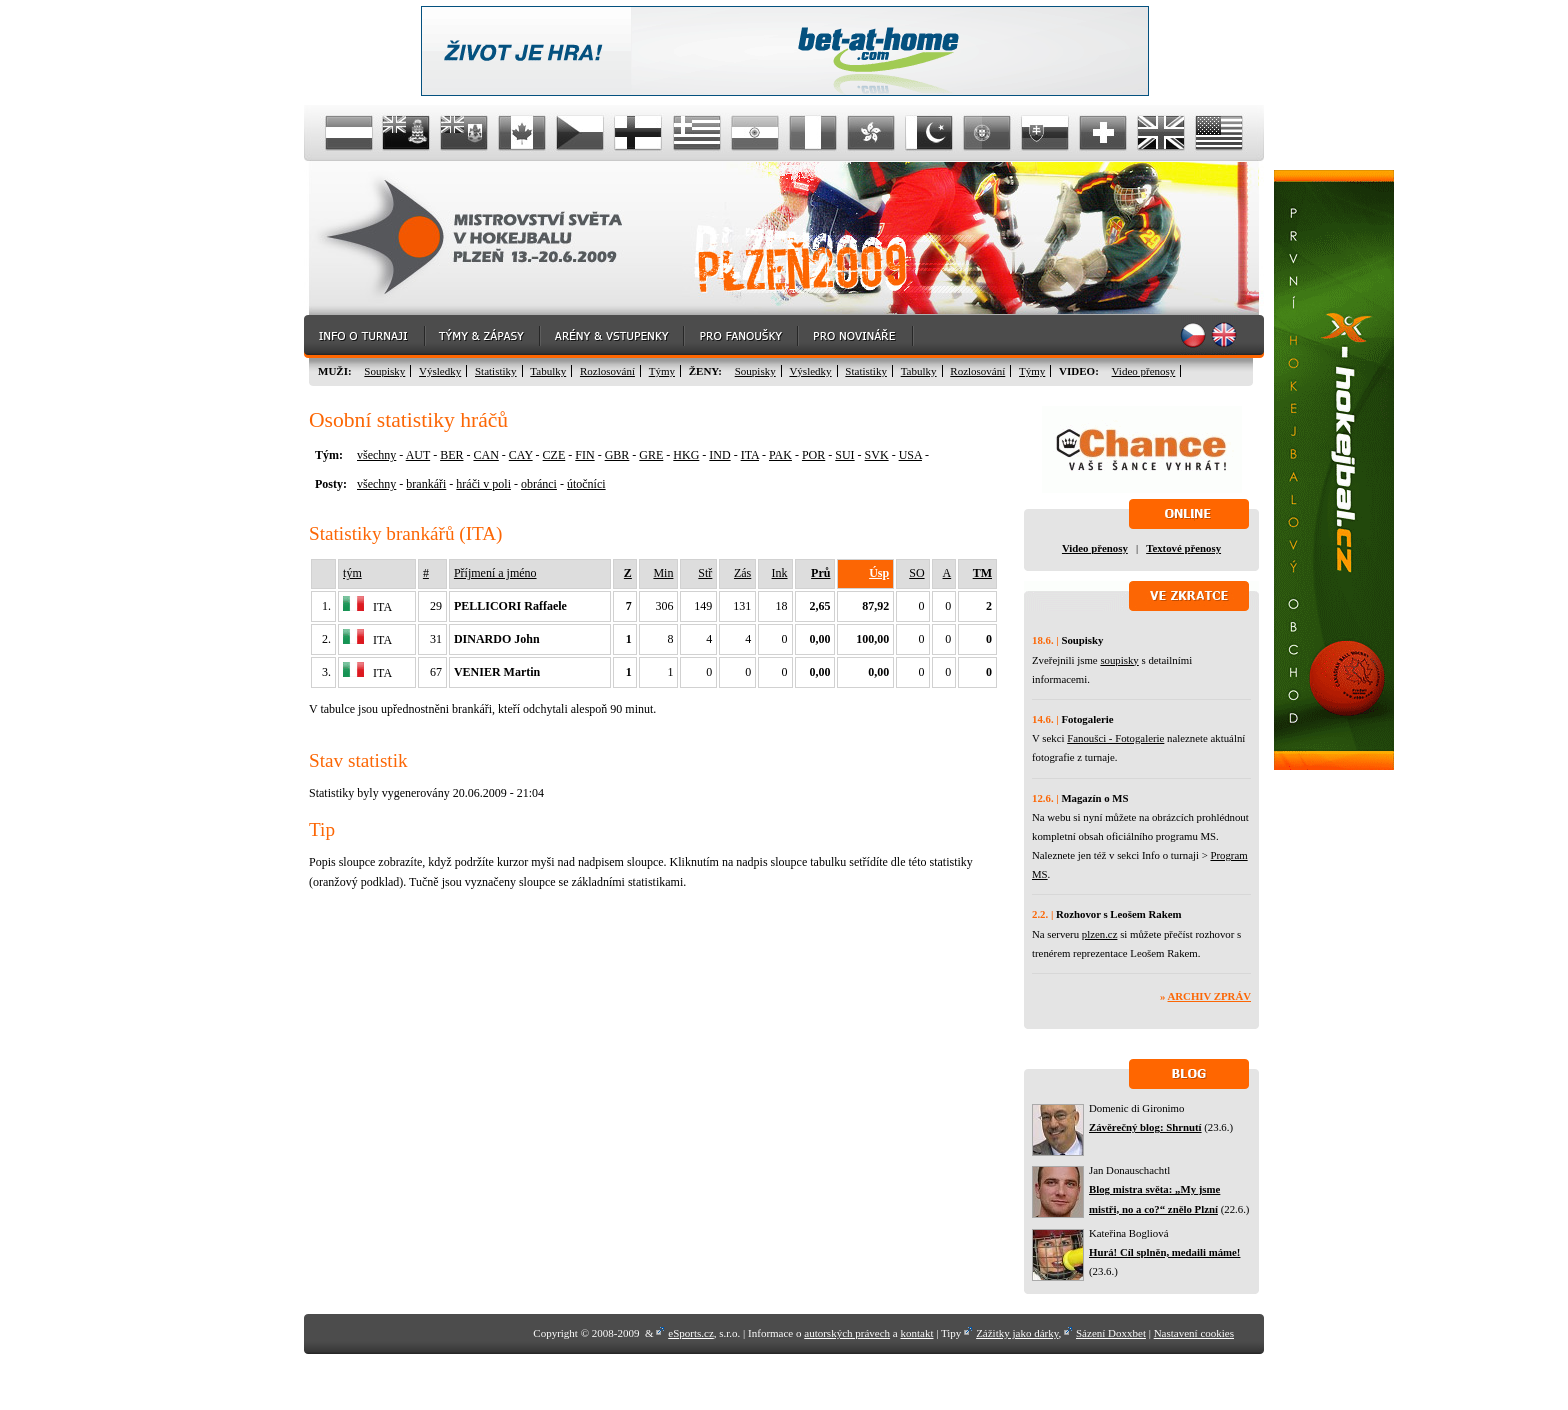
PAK (780, 455)
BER (451, 455)
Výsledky (440, 371)
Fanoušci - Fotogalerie (1115, 738)
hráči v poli (483, 484)
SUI (844, 455)
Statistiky (496, 371)
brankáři (426, 484)
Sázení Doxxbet (1111, 1333)
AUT (418, 455)
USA (910, 455)
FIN (584, 455)
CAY (521, 455)
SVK (877, 455)
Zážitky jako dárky (1017, 1333)
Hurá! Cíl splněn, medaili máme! (1164, 1252)
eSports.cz (691, 1333)
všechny (376, 455)
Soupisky (384, 371)
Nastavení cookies (1194, 1333)
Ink (780, 573)
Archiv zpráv (1209, 996)
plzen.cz (1100, 934)
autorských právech (847, 1333)
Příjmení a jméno (495, 573)
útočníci (586, 484)
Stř (705, 573)
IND (719, 455)
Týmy (662, 371)
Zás (742, 573)
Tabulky (548, 371)
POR (813, 455)
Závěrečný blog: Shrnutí (1145, 1127)
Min (663, 573)
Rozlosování (607, 371)
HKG (686, 455)
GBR (617, 455)
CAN (485, 455)
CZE (554, 455)
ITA (750, 455)
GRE (651, 455)
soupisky (1119, 660)
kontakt (916, 1333)
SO (916, 573)
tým (352, 573)
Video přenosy (1144, 371)
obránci (539, 484)
